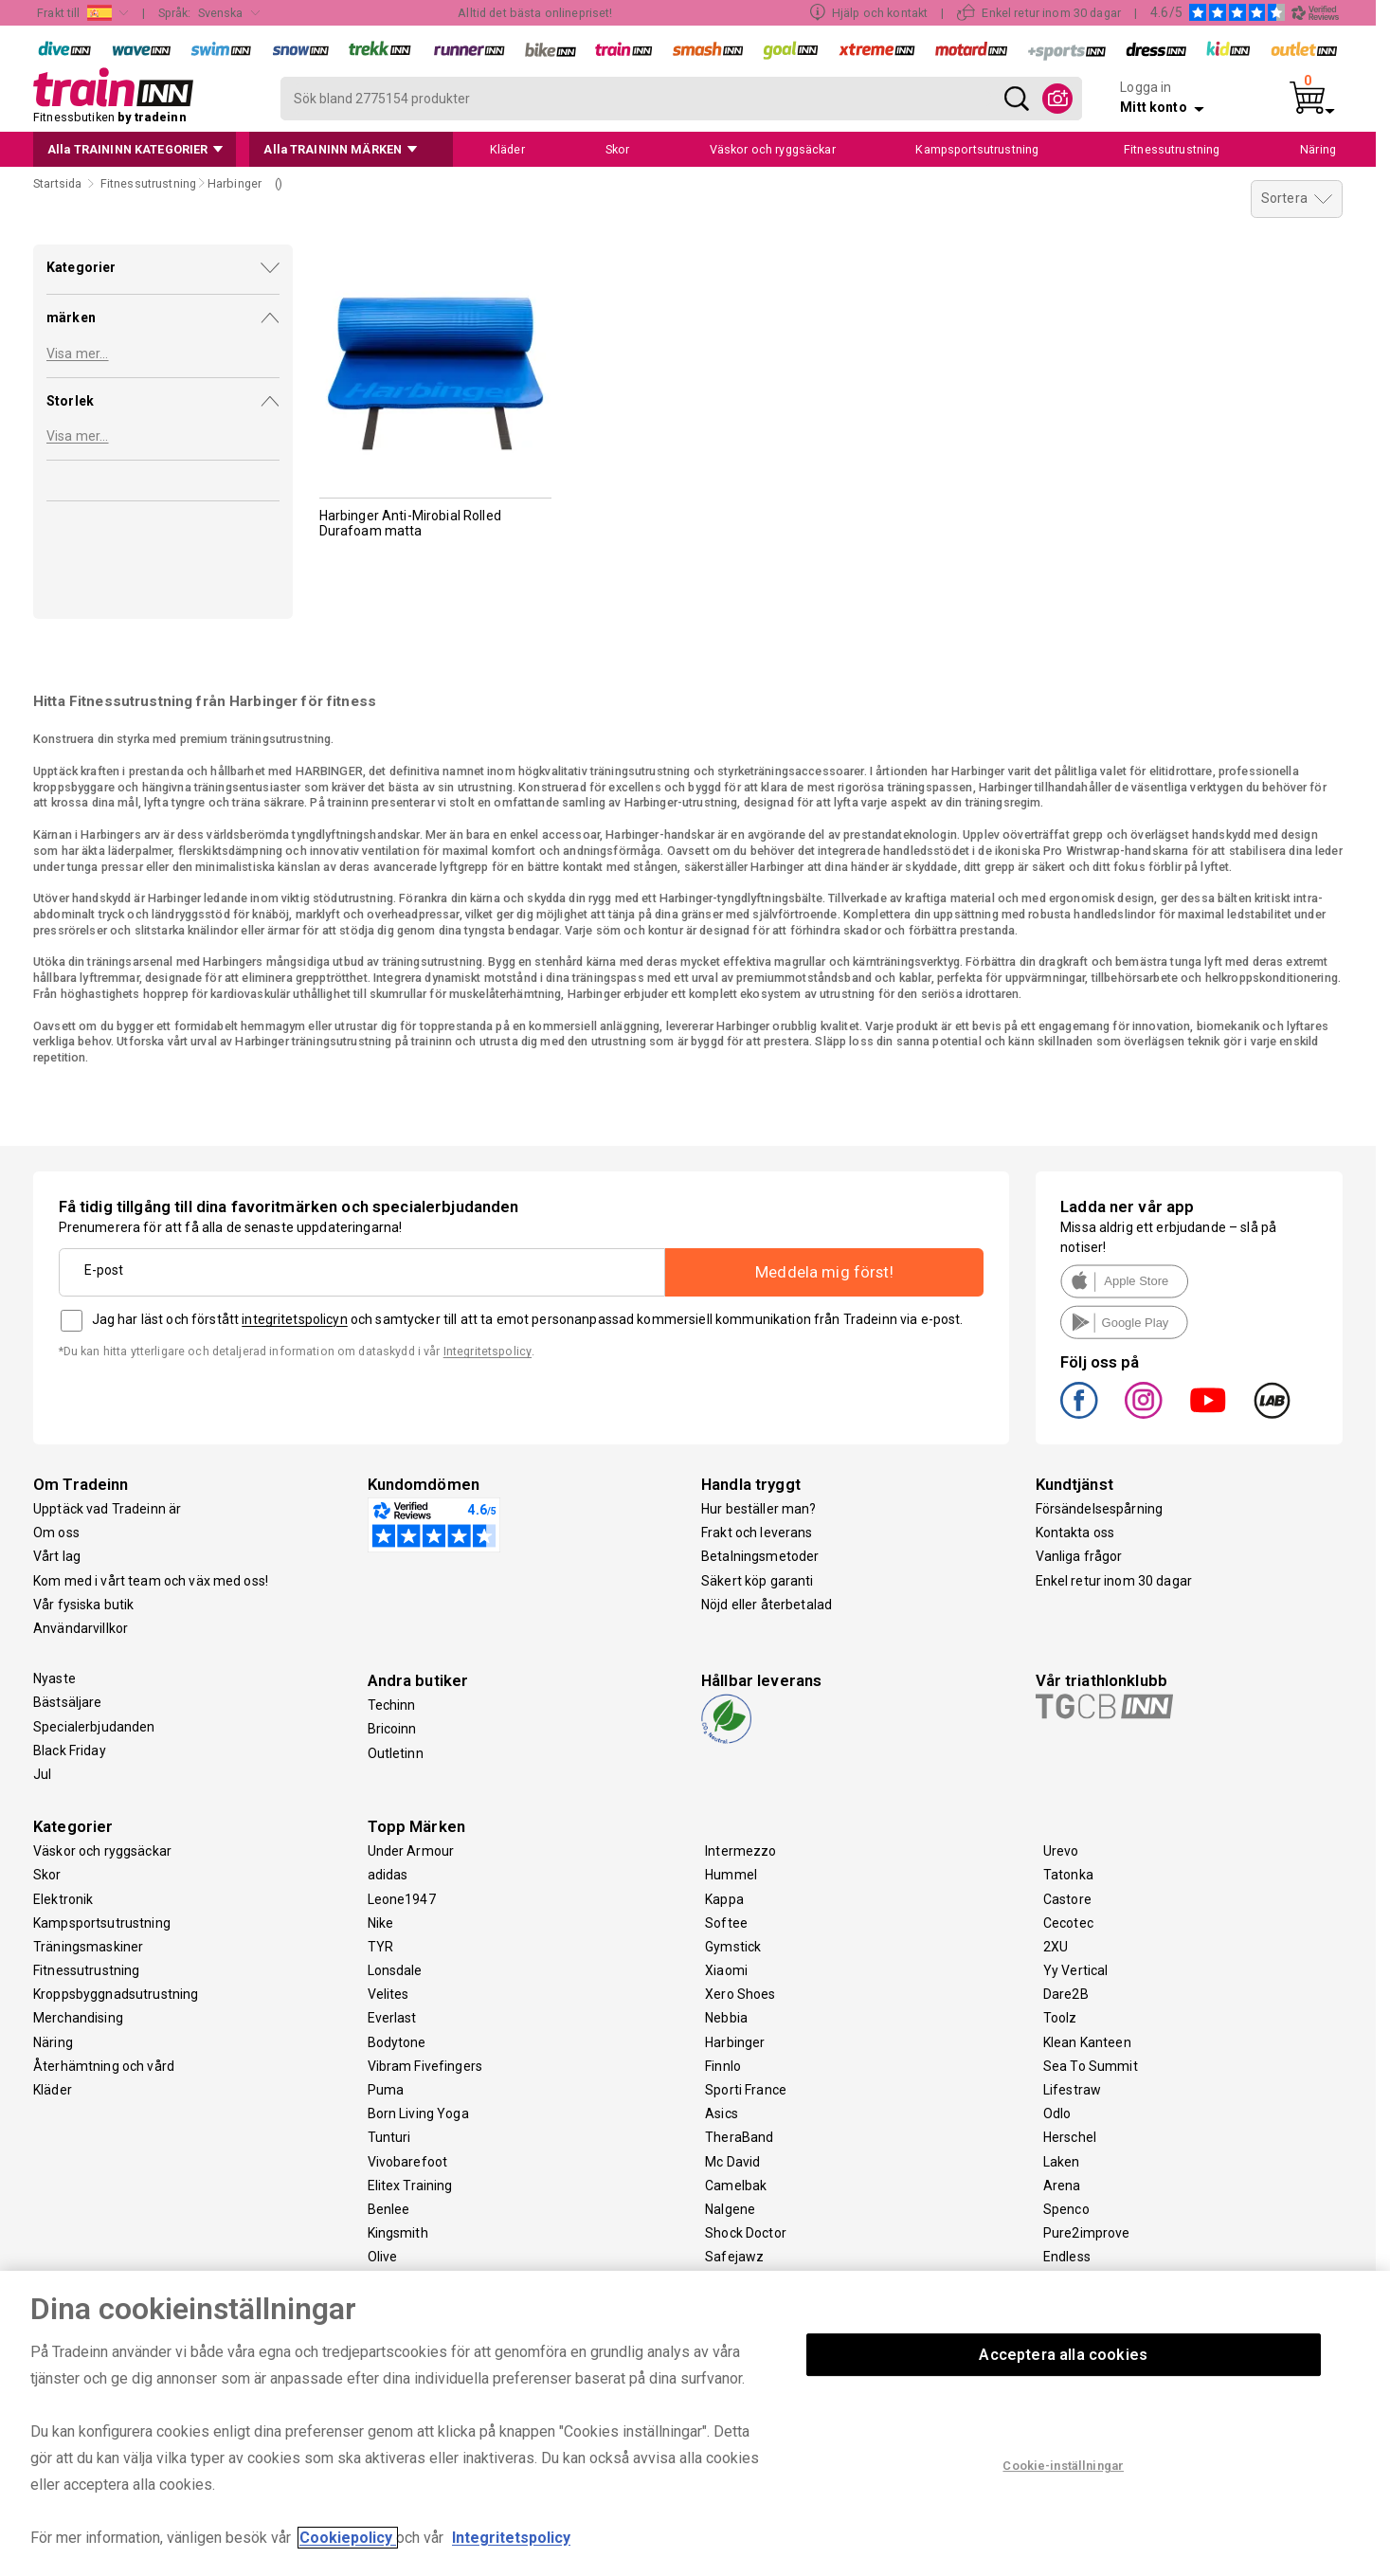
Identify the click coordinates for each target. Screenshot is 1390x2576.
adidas (388, 1874)
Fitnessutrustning (86, 1970)
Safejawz (734, 2256)
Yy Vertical (1076, 1970)
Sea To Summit (1090, 2066)
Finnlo (723, 2066)
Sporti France (745, 2089)
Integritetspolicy (487, 1351)
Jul (42, 1774)
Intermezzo (740, 1851)
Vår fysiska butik (83, 1604)
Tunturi (389, 2137)
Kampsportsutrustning (102, 1923)
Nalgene (730, 2209)
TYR (380, 1946)
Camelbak (736, 2185)
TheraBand (739, 2137)
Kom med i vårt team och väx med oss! (150, 1580)
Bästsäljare (67, 1702)
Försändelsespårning (1100, 1508)
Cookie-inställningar (1063, 2465)
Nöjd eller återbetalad (766, 1604)
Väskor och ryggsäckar (102, 1851)
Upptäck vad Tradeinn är (107, 1508)
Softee (726, 1923)
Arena (1062, 2185)
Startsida (57, 183)
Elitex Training (410, 2185)
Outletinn (396, 1753)
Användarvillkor (80, 1628)
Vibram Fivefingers (425, 2066)
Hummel (731, 1874)
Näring (53, 2042)
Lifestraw (1072, 2089)
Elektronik (63, 1899)
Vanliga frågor (1079, 1556)
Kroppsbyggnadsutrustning (115, 1994)
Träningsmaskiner (88, 1946)
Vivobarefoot (408, 2161)
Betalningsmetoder (760, 1556)
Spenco (1066, 2209)
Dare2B (1066, 1994)
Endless (1067, 2256)
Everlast (392, 2017)
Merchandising (78, 2017)
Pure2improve (1086, 2232)
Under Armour (411, 1851)
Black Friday (69, 1750)
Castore (1067, 1899)
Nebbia (726, 2017)
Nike (381, 1923)
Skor (47, 1874)
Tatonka (1068, 1874)
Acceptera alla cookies (1063, 2355)
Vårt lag (57, 1556)
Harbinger (735, 2042)
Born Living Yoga (418, 2113)
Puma (386, 2089)
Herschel (1069, 2137)
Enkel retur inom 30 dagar (1114, 1580)
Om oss (56, 1532)
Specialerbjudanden (94, 1726)
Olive (383, 2256)
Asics (721, 2113)
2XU (1055, 1946)
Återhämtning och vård (103, 2066)
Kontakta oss (1075, 1532)
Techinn (392, 1705)
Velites (388, 1994)
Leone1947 (402, 1899)
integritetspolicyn (295, 1319)
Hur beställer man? (759, 1508)
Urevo (1061, 1851)
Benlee (389, 2209)
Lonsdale (395, 1970)
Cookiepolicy (347, 2538)
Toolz (1060, 2017)
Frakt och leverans (757, 1532)
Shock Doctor (745, 2232)
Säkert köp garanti (757, 1580)
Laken (1061, 2161)
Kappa (724, 1899)
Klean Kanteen (1087, 2042)
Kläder (52, 2089)
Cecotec (1068, 1923)
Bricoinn (392, 1728)
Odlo (1057, 2113)
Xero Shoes (740, 1994)
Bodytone (397, 2042)
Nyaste (54, 1678)
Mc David (732, 2161)
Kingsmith (398, 2232)
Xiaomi (726, 1970)
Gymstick (733, 1946)
